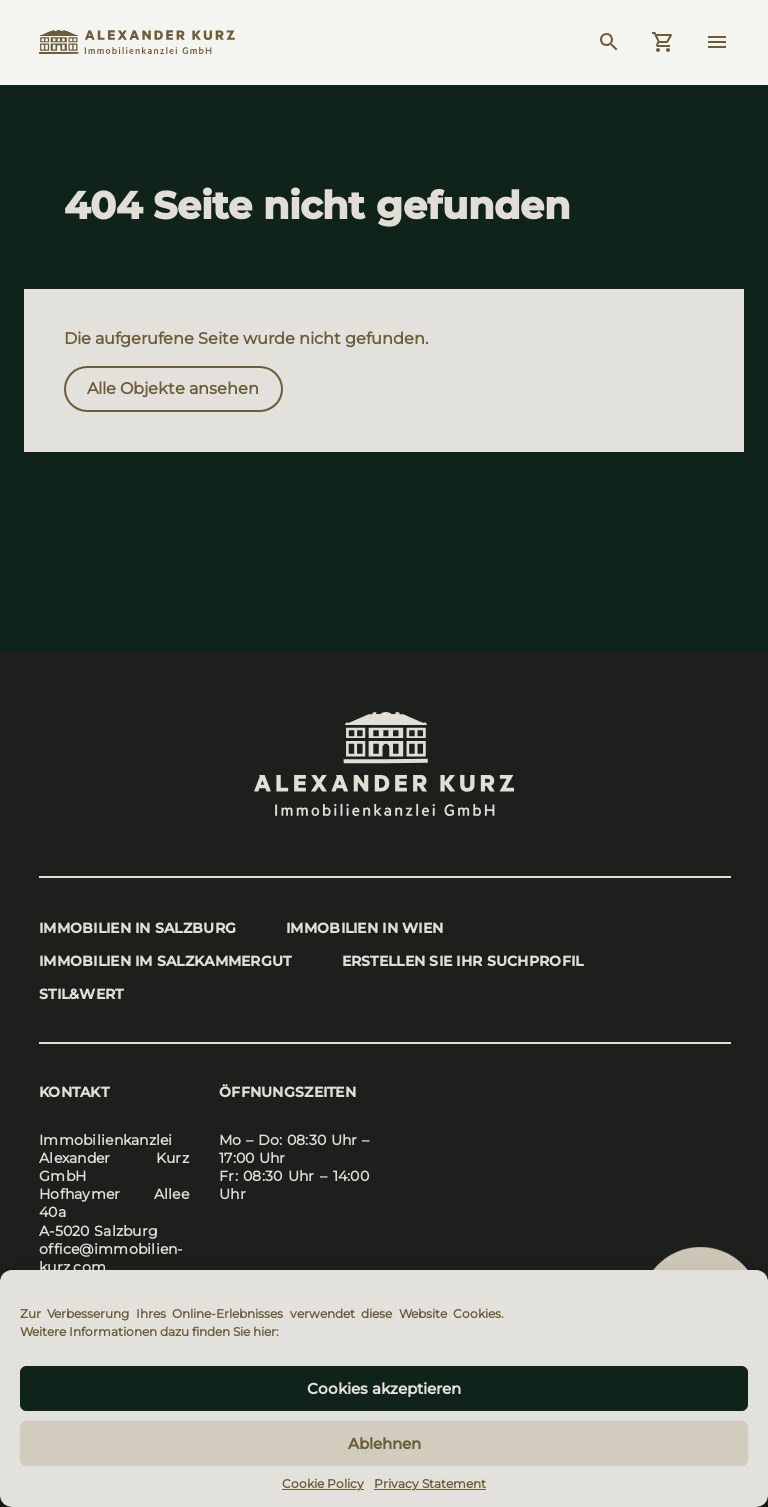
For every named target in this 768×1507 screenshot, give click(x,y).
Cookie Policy (323, 1483)
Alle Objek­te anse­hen (173, 388)
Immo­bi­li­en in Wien (364, 928)
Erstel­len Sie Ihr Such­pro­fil (463, 961)
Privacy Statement (430, 1483)
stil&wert (81, 994)
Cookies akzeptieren (384, 1388)
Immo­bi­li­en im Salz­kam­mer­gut (165, 961)
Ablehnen (384, 1443)
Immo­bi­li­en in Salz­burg (137, 928)
